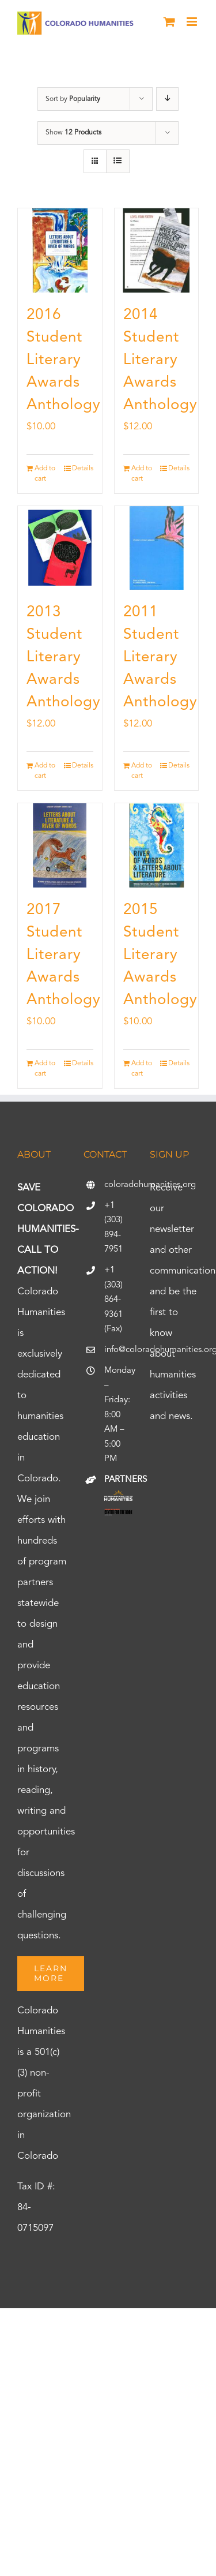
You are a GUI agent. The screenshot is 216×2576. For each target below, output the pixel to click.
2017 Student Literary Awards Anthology (63, 955)
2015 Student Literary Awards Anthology (160, 955)
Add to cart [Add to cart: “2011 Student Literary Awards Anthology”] (141, 771)
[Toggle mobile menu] (193, 22)
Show (73, 132)
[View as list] (118, 161)
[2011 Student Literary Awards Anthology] (157, 548)
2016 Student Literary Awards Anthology (63, 360)
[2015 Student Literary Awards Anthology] (157, 845)
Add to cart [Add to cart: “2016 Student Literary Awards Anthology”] (45, 473)
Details (82, 468)
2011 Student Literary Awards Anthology (160, 657)
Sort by (73, 99)
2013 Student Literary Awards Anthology (63, 657)
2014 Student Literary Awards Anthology (160, 360)
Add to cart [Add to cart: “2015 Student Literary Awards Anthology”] (141, 1068)
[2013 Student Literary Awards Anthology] (60, 548)
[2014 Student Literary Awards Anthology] (157, 250)
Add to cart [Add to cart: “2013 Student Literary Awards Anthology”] (45, 771)
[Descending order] (167, 99)
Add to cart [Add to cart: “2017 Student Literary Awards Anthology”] (45, 1068)
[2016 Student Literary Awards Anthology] (60, 250)
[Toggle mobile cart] (169, 22)
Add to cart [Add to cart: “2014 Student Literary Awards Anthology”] (141, 473)
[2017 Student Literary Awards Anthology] (60, 845)
